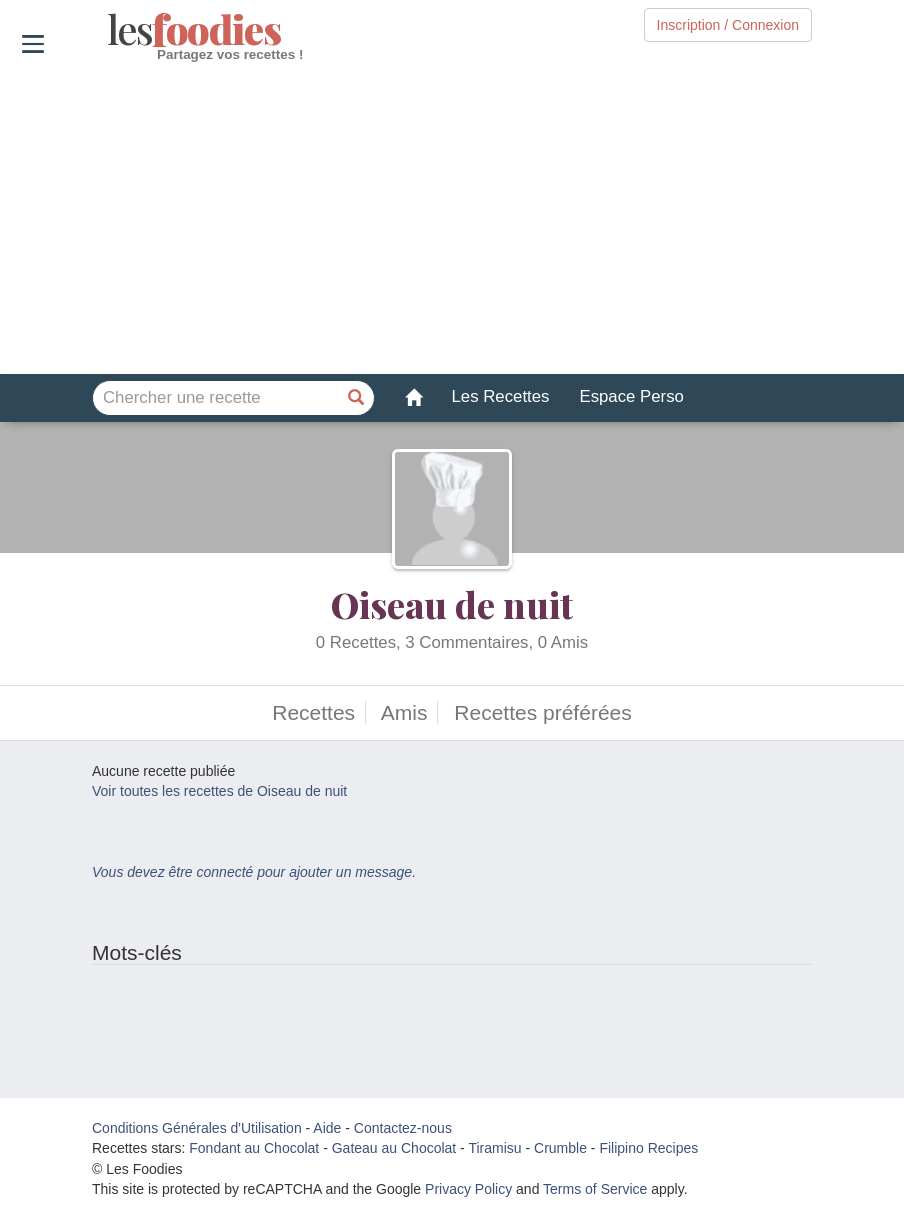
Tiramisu (494, 1148)
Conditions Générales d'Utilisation (197, 1128)
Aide (327, 1128)
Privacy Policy (468, 1189)
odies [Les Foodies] (109, 30)
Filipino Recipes (648, 1148)
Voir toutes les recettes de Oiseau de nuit (219, 791)
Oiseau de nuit (452, 604)
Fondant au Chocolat (254, 1148)
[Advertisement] (452, 219)
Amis (404, 712)
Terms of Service (595, 1189)
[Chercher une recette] (357, 398)
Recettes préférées (542, 712)
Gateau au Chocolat (394, 1148)
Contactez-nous (403, 1128)
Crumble (560, 1148)
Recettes (313, 712)
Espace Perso (631, 396)
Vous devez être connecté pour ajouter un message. (254, 872)
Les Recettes (501, 396)
